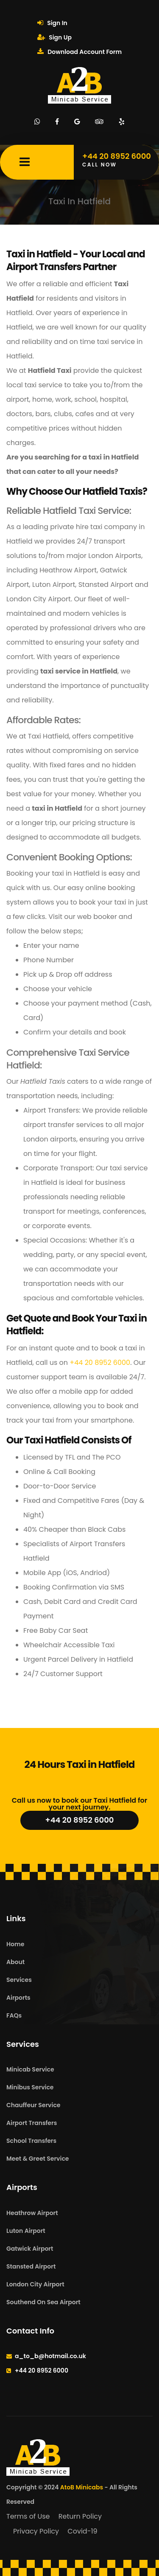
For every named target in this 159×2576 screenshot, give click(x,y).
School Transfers (31, 2140)
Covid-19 (82, 2531)
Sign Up (54, 37)
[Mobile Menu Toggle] (24, 162)
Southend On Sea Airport (43, 2302)
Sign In (52, 23)
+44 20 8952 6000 (100, 1362)
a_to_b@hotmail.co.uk (50, 2356)
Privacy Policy (36, 2531)
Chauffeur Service (33, 2105)
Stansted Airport (31, 2266)
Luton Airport (25, 2231)
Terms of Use (28, 2516)
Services (19, 1980)
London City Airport (35, 2284)
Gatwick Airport (29, 2248)
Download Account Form (79, 52)
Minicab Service (30, 2069)
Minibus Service (30, 2087)
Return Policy (80, 2516)
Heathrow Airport (32, 2213)
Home (15, 1944)
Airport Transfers (31, 2123)
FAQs (14, 2015)
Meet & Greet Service (37, 2158)
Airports (18, 1997)
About (15, 1962)
